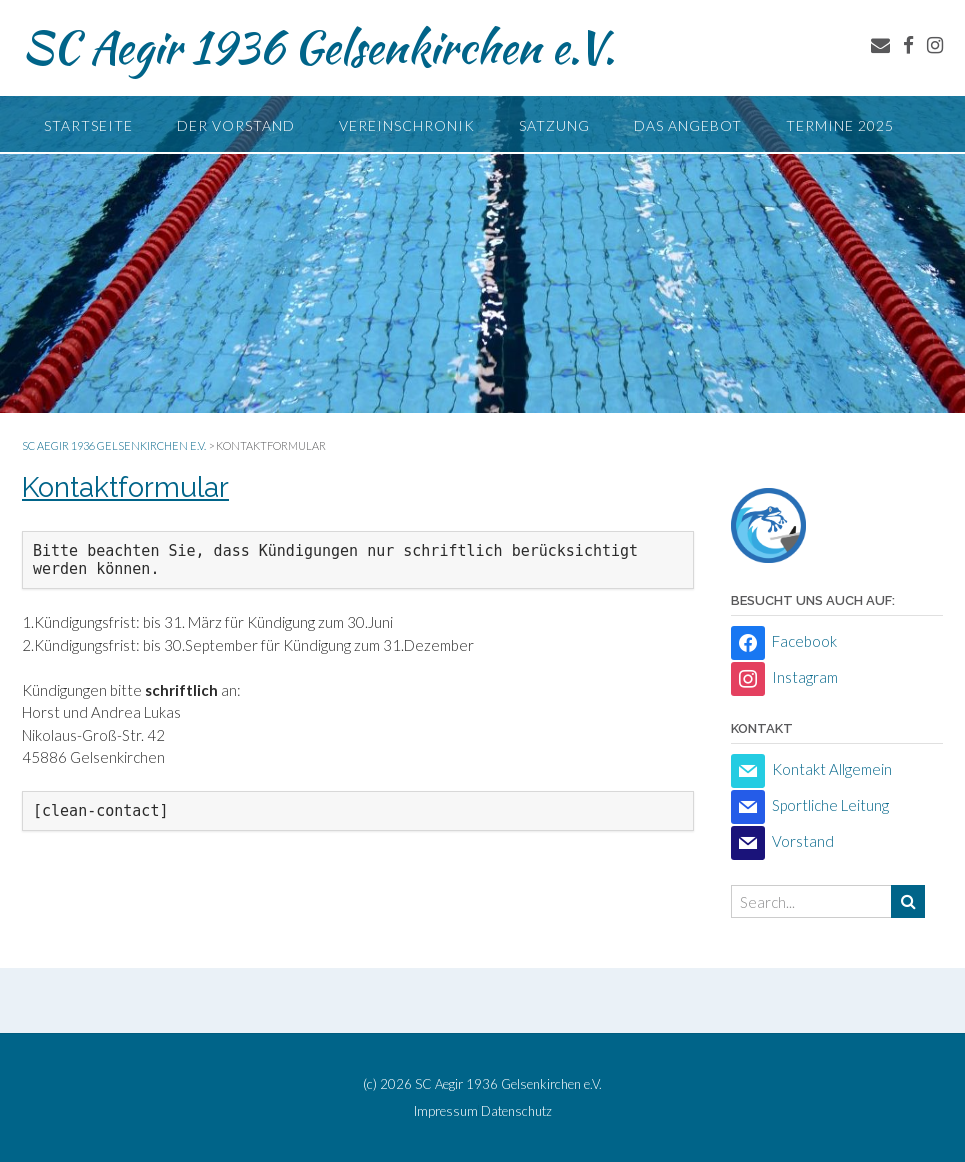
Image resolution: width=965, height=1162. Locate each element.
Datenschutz (516, 1111)
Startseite (88, 125)
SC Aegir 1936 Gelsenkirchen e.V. (318, 47)
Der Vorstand (236, 125)
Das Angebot (688, 125)
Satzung (554, 125)
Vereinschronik (407, 125)
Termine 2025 (840, 125)
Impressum (446, 1111)
